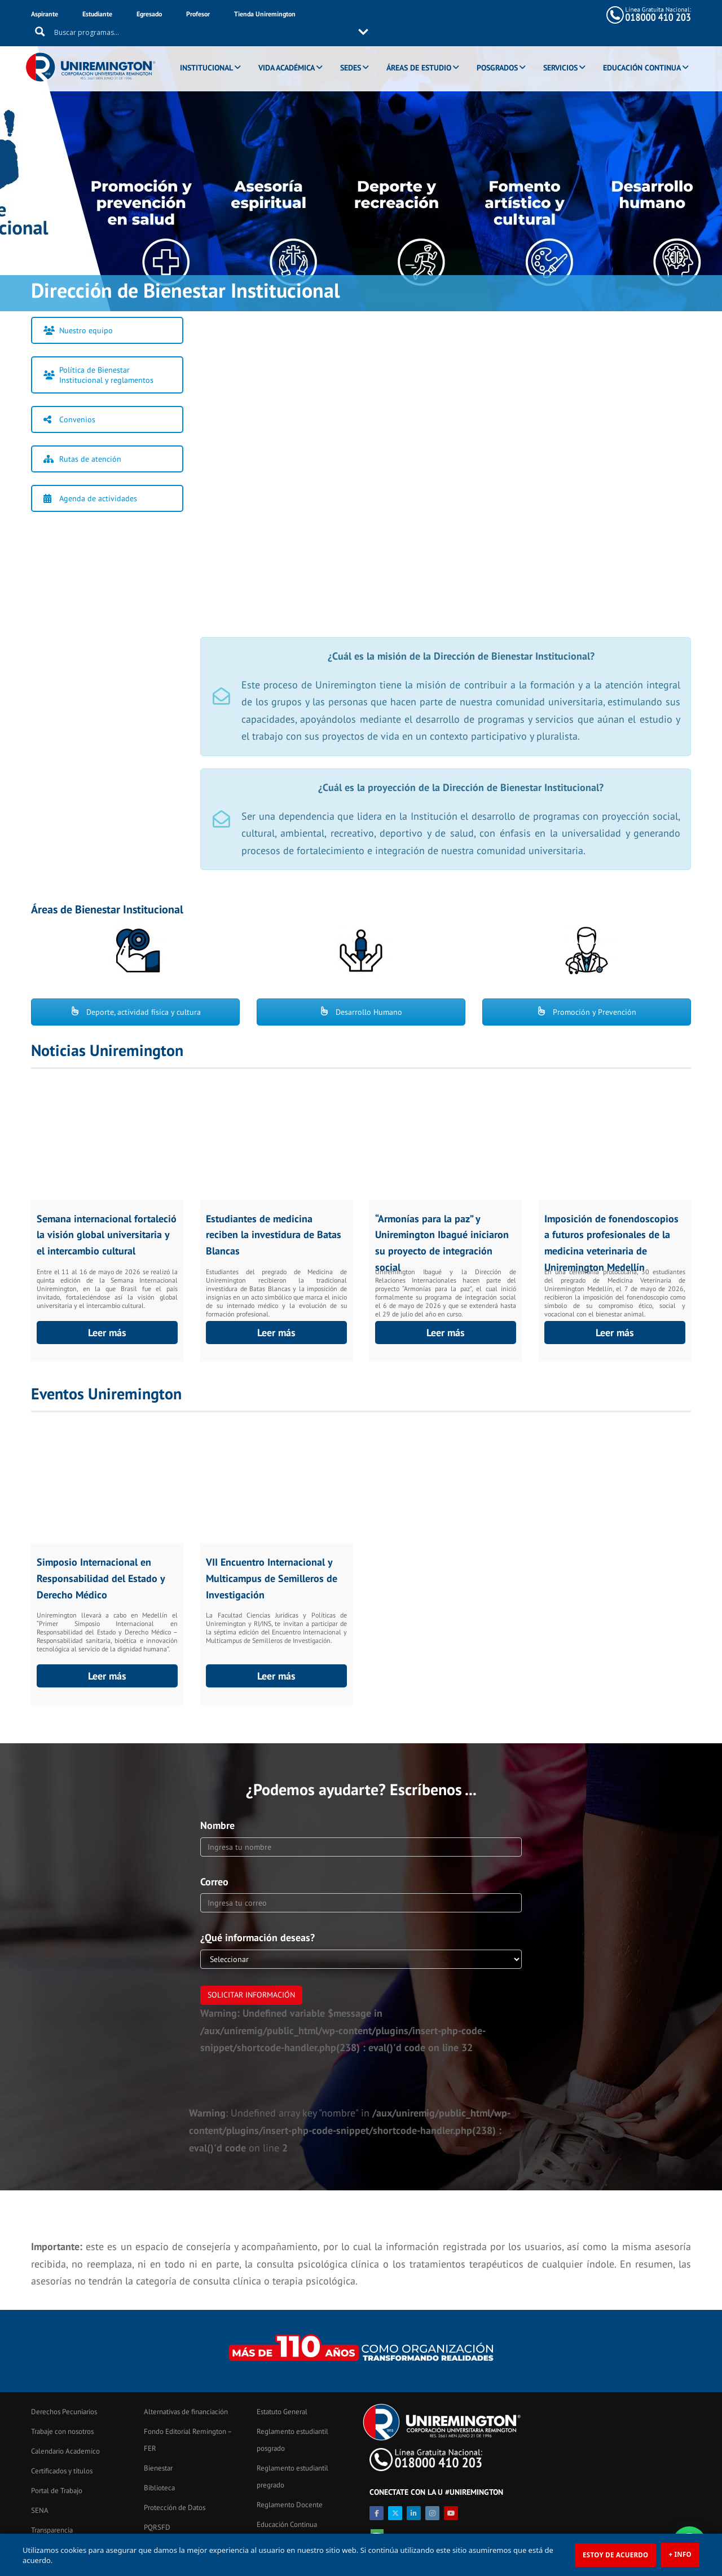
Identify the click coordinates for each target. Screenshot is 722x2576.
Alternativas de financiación (186, 2411)
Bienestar (158, 2468)
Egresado (149, 14)
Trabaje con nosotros (62, 2431)
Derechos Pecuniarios (64, 2411)
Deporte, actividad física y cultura (136, 1012)
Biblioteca (159, 2488)
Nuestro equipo (78, 330)
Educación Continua (287, 2524)
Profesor (198, 14)
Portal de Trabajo (56, 2490)
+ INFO (680, 2554)
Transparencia (52, 2530)
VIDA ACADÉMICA (289, 52)
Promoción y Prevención (586, 1012)
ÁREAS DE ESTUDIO (421, 52)
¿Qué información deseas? (257, 1937)
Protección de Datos (174, 2507)
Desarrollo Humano (361, 1012)
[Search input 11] (434, 14)
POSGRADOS (499, 52)
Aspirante (44, 14)
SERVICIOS (562, 52)
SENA (40, 2510)
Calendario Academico (65, 2451)
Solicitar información (251, 1995)
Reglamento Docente (290, 2504)
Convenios (69, 419)
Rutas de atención (82, 459)
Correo (214, 1881)
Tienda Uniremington (265, 14)
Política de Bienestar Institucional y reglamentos (98, 375)
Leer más (107, 1332)
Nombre (217, 1825)
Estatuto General (282, 2411)
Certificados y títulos (62, 2471)
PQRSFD (157, 2527)
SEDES (352, 52)
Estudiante (97, 14)
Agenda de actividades (90, 498)
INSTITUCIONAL (208, 52)
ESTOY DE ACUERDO (615, 2555)
